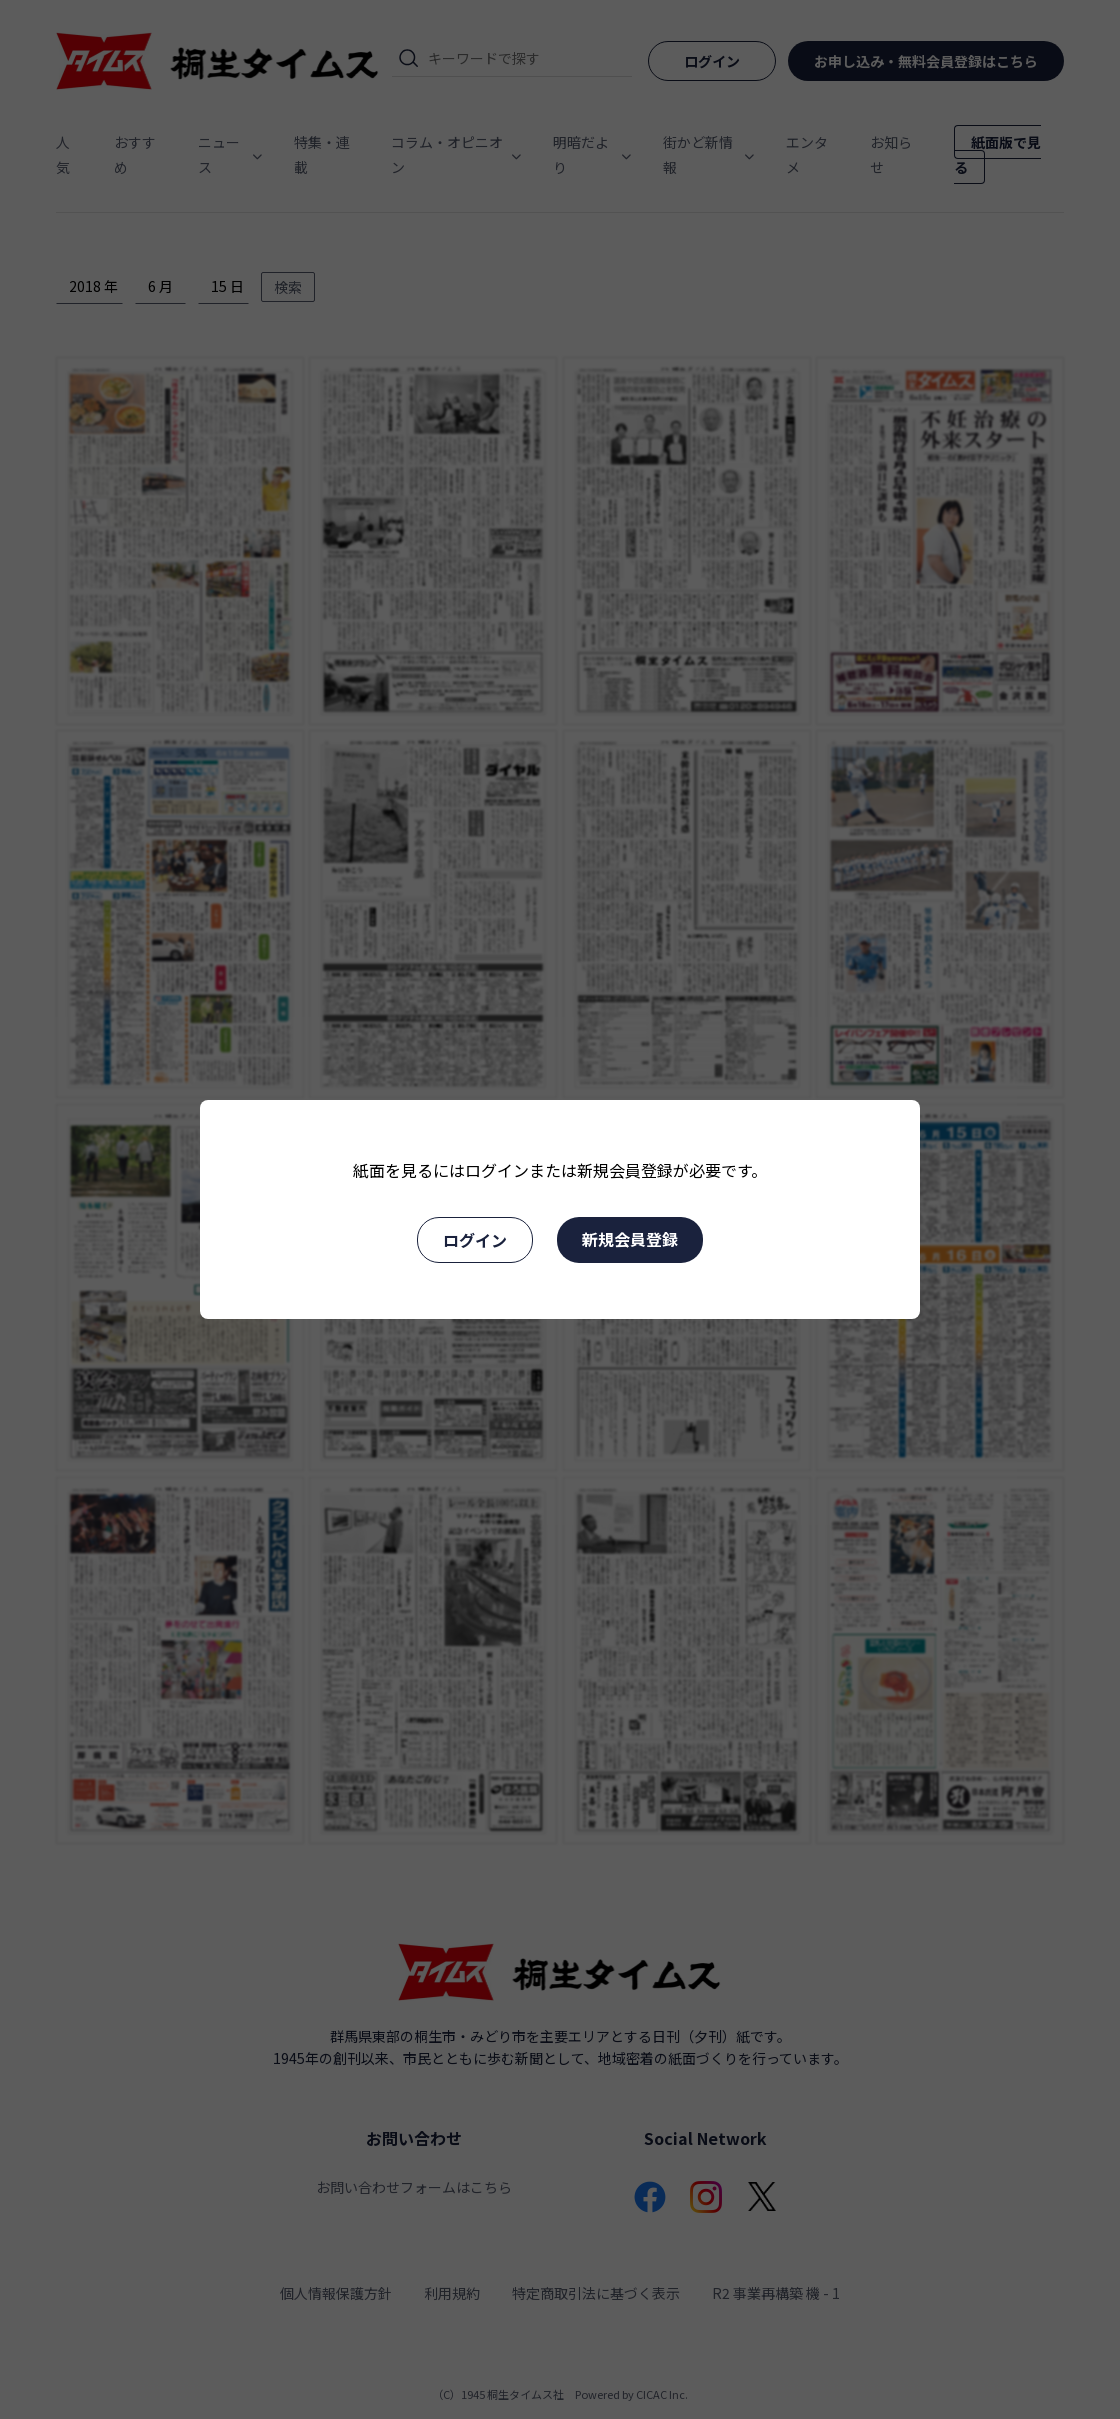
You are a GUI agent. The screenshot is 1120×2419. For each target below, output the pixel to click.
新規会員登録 (630, 1239)
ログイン (475, 1240)
